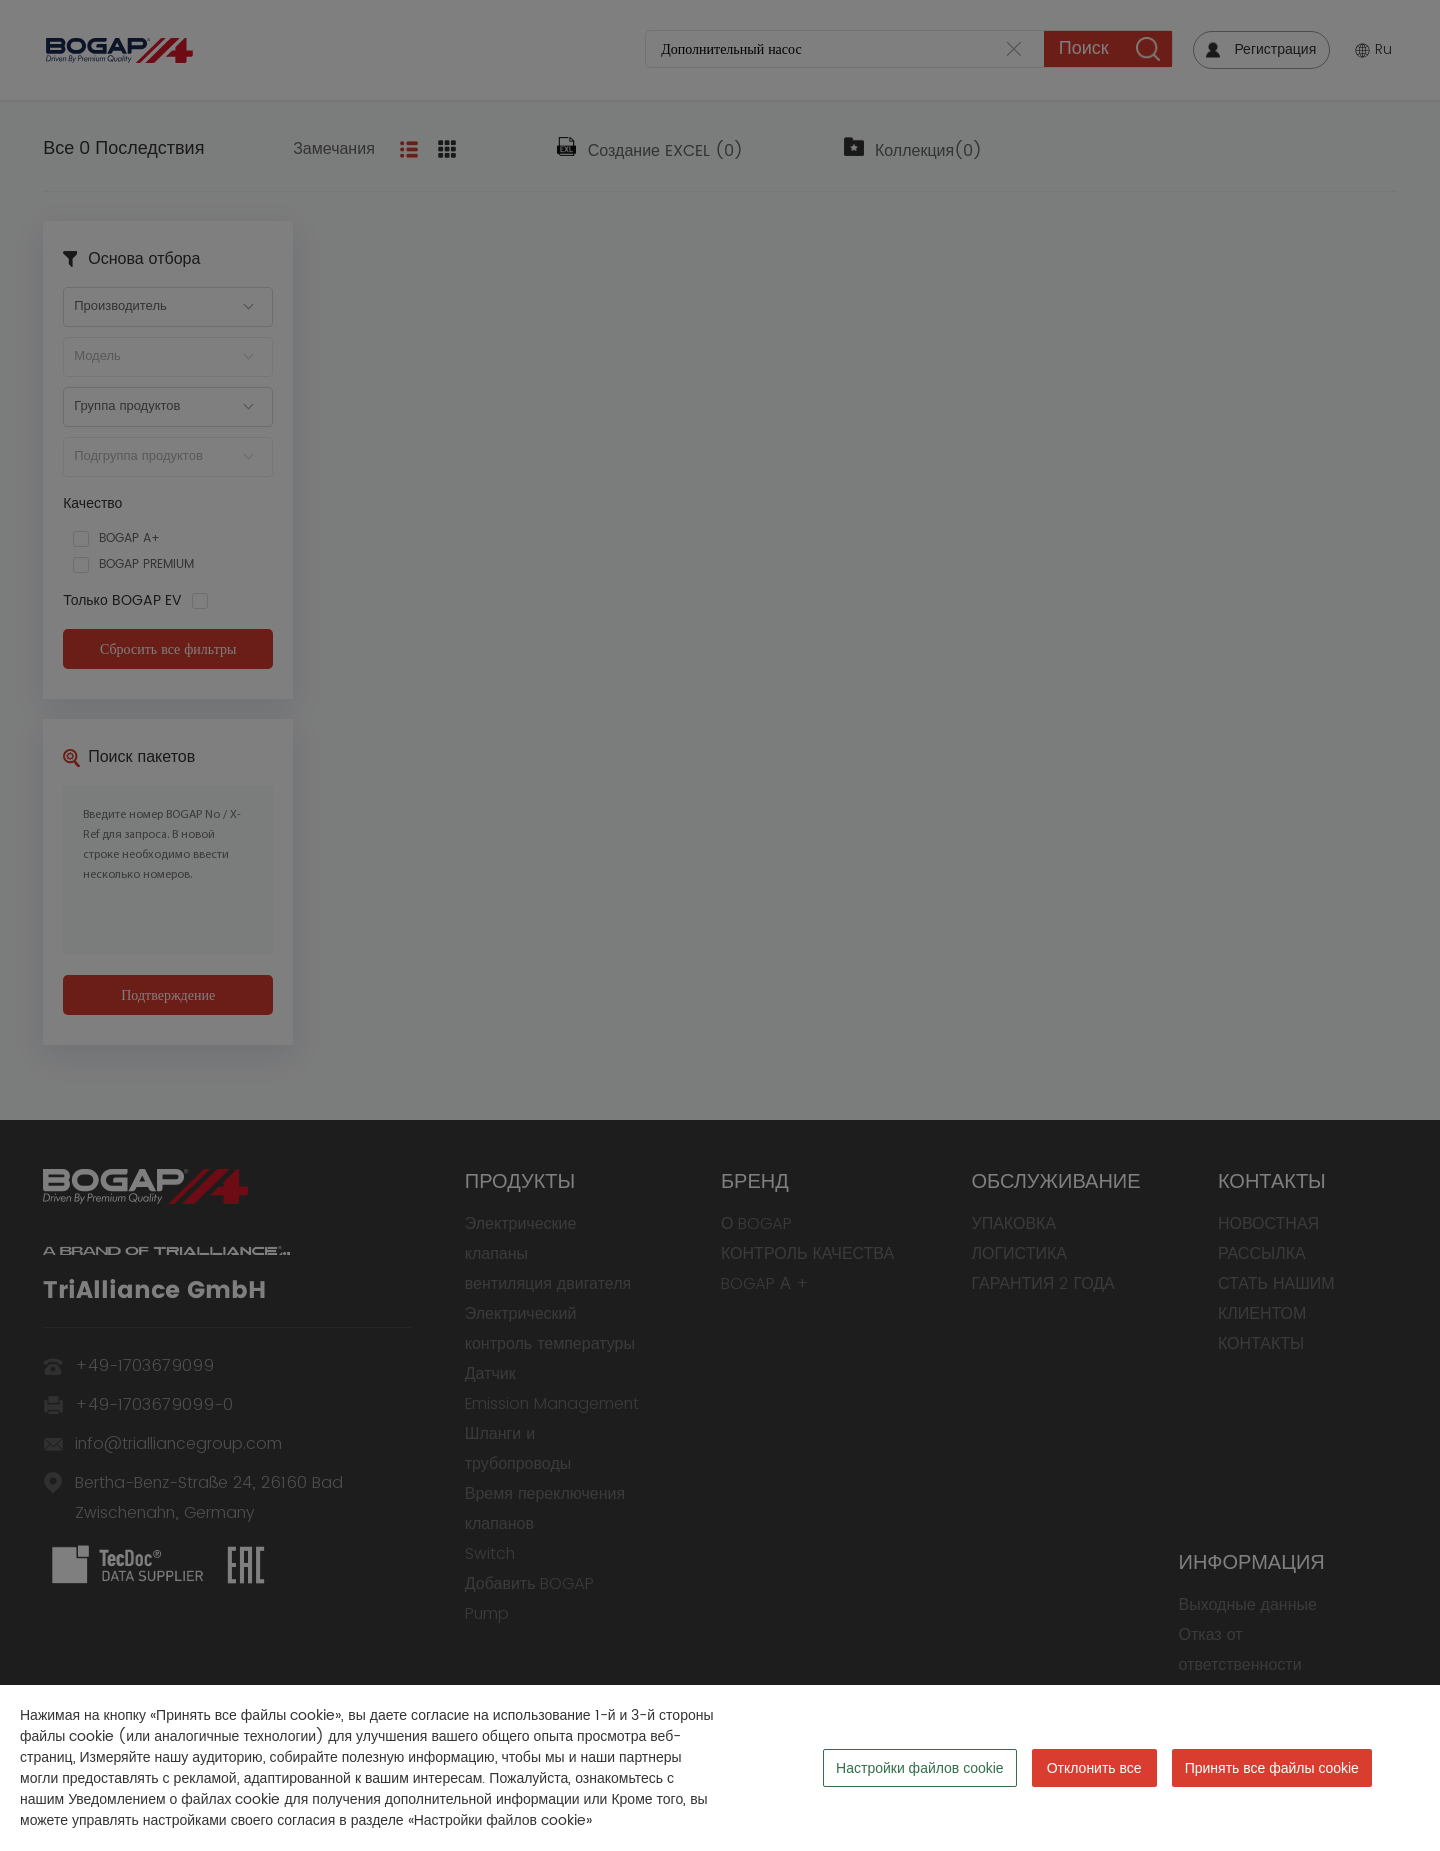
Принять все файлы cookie (1272, 1768)
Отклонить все (1094, 1768)
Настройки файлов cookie (920, 1768)
